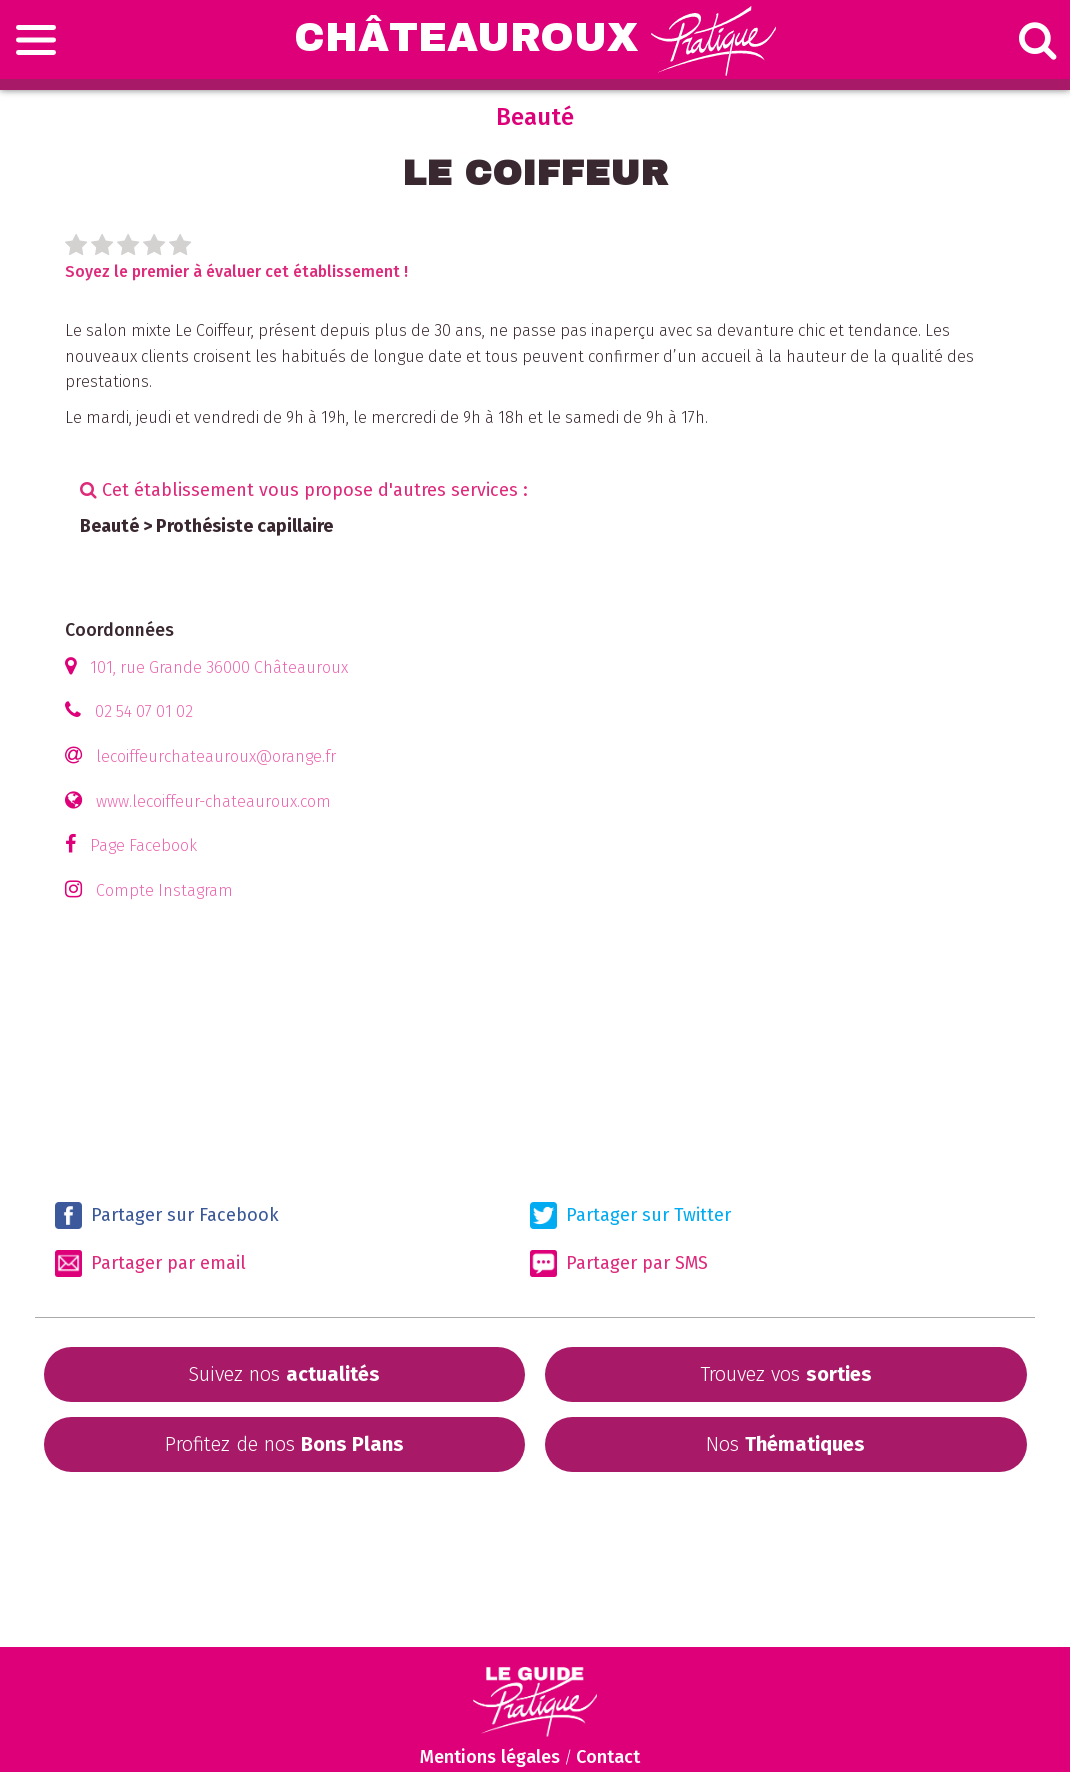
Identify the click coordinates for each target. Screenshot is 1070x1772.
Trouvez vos (786, 1374)
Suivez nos (284, 1374)
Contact (608, 1757)
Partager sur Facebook (167, 1215)
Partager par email (150, 1263)
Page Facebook (143, 845)
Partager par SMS (619, 1263)
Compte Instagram (164, 890)
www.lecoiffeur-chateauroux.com (213, 801)
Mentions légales (490, 1757)
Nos (785, 1444)
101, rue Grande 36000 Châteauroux (219, 667)
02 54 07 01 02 (144, 711)
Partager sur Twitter (630, 1215)
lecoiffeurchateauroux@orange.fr (216, 756)
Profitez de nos (284, 1444)
